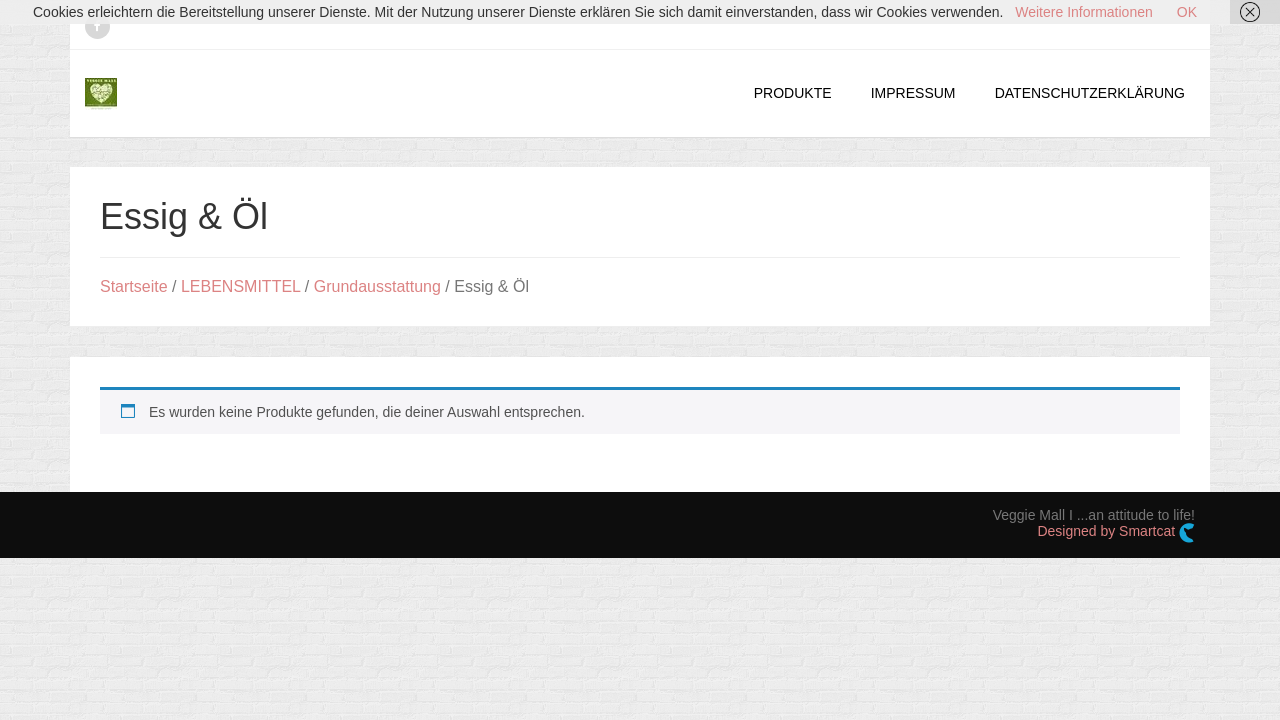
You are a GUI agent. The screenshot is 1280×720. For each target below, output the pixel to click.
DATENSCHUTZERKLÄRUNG (1090, 93)
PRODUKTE (793, 93)
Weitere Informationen (1083, 12)
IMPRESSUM (913, 93)
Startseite (134, 286)
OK (1187, 12)
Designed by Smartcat (1116, 533)
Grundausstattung (377, 286)
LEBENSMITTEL (240, 286)
